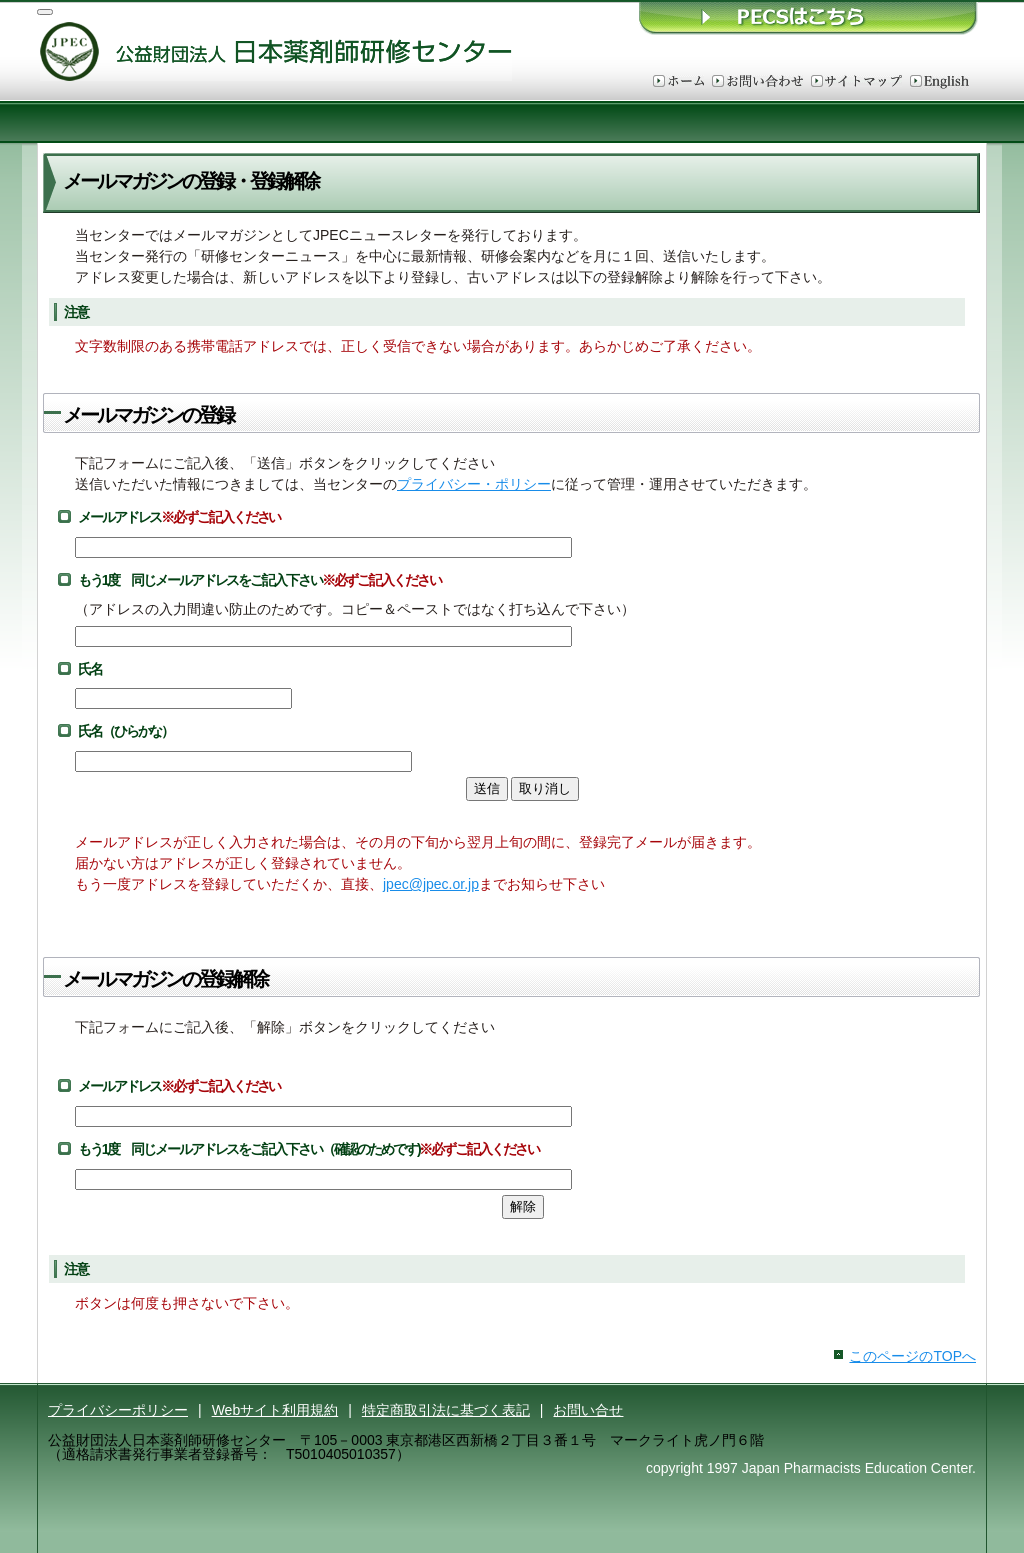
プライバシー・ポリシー (474, 484)
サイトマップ (856, 82)
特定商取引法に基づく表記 (446, 1410)
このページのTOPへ (912, 1356)
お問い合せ (588, 1410)
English (939, 82)
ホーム (678, 82)
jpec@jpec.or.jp (431, 884)
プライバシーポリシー (118, 1410)
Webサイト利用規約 (275, 1410)
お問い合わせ (757, 82)
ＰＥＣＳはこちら (809, 17)
